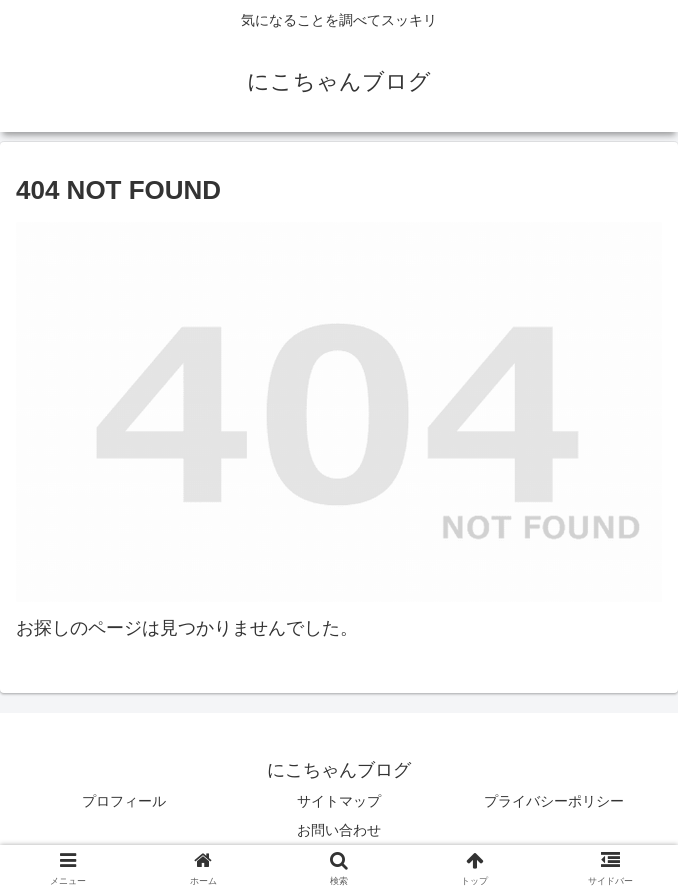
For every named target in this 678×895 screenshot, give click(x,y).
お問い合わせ (339, 830)
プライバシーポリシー (554, 801)
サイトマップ (339, 801)
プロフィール (124, 801)
